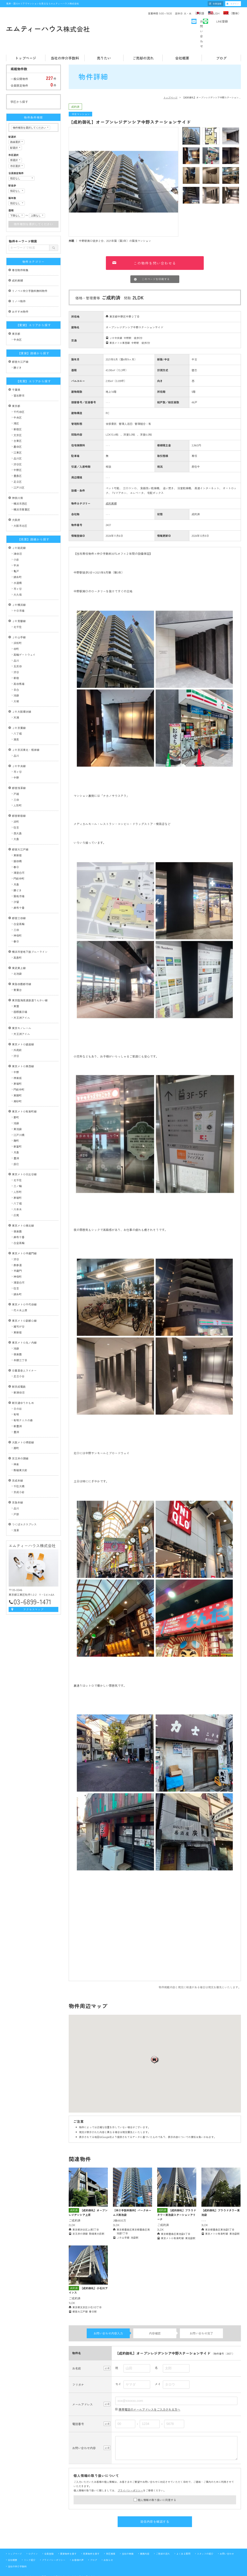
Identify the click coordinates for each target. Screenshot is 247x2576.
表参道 (18, 1245)
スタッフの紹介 (205, 2534)
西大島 (18, 814)
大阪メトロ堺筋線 (23, 1423)
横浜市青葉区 (22, 490)
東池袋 (18, 1109)
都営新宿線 (19, 796)
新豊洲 (18, 1406)
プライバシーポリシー (130, 2471)
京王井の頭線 (20, 1439)
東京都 (16, 314)
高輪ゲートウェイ (24, 635)
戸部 (16, 1494)
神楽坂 (18, 1058)
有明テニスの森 (23, 1401)
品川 (16, 641)
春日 (16, 847)
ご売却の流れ (143, 38)
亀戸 (16, 551)
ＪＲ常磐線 (19, 601)
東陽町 (18, 1076)
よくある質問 (183, 2534)
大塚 (16, 682)
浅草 (16, 1511)
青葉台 (18, 970)
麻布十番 (19, 888)
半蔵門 (18, 1251)
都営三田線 (19, 898)
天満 (16, 698)
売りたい (104, 38)
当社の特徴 (127, 2534)
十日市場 (19, 591)
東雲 (16, 986)
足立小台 (19, 1357)
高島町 (18, 938)
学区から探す (19, 82)
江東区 (18, 433)
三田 (16, 780)
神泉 (16, 1445)
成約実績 (111, 484)
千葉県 (16, 370)
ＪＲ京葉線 (19, 708)
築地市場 (19, 876)
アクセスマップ (33, 1590)
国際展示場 (20, 992)
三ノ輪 (18, 1166)
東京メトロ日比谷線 (24, 1155)
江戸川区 (19, 468)
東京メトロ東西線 (23, 1047)
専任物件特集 (20, 250)
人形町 (18, 786)
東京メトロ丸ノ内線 (24, 1323)
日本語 (188, 13)
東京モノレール (21, 1008)
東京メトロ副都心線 (24, 1301)
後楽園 (18, 1212)
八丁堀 (18, 714)
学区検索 (110, 2534)
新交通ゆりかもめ (23, 1383)
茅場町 (18, 1064)
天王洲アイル (22, 998)
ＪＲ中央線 (19, 746)
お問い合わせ (183, 24)
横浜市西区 (20, 484)
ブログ (221, 38)
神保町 (18, 916)
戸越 (16, 774)
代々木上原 (20, 1291)
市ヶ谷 (18, 569)
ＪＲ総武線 (19, 528)
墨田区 (18, 427)
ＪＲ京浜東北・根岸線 (25, 730)
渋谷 (16, 652)
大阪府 (16, 500)
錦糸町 (18, 557)
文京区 (18, 415)
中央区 (18, 320)
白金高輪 (19, 904)
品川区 (18, 439)
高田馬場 (19, 664)
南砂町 (18, 1082)
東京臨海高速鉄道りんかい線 (30, 981)
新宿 (16, 658)
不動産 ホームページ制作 (123, 2572)
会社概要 (182, 38)
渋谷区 (18, 445)
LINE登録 (224, 24)
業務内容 (144, 2534)
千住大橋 (19, 1467)
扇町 (16, 1428)
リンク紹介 (29, 2540)
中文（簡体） (232, 13)
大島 (16, 819)
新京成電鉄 (19, 1367)
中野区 (18, 450)
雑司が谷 (19, 1307)
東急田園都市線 (21, 964)
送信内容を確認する (154, 2502)
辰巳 (16, 1144)
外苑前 (18, 1030)
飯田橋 (18, 841)
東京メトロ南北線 (23, 1206)
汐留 (16, 882)
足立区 (18, 462)
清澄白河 (19, 853)
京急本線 (17, 1483)
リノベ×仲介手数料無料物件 (29, 271)
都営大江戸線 (20, 342)
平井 (16, 546)
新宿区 (18, 410)
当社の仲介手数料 (65, 38)
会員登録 (217, 3)
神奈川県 (17, 478)
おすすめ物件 (20, 292)
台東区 (18, 421)
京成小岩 (19, 1472)
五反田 (18, 647)
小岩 (16, 540)
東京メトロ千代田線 (24, 1285)
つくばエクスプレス (24, 1505)
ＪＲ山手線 (19, 617)
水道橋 (18, 563)
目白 (16, 670)
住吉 (16, 808)
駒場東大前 (20, 1450)
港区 (16, 404)
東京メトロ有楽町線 (24, 1092)
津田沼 (18, 534)
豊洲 (16, 1139)
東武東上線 (19, 948)
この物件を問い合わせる (154, 243)
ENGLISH (208, 13)
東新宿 (18, 836)
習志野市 (19, 376)
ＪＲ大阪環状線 (21, 692)
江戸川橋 (19, 1115)
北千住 (18, 607)
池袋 (16, 676)
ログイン (234, 3)
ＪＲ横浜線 (19, 585)
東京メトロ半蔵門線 (24, 1234)
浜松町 (18, 623)
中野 (16, 758)
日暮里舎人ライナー (24, 1351)
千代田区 (19, 392)
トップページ (25, 38)
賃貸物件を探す (68, 2534)
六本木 (18, 1190)
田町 (16, 629)
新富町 (18, 1127)
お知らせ (108, 2540)
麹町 (16, 1121)
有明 (16, 1395)
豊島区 (18, 456)
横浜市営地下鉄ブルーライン (30, 932)
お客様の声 (78, 2540)
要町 (16, 1098)
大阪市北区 (20, 506)
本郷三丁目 (20, 1341)
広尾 (16, 1195)
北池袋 (18, 954)
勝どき (18, 348)
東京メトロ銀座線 (23, 1024)
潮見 (16, 720)
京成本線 (17, 1461)
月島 (16, 865)
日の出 (18, 1389)
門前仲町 (19, 859)
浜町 (16, 802)
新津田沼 (19, 1373)
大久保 (18, 575)
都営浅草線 (19, 768)
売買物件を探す (91, 2534)
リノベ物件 (19, 282)
